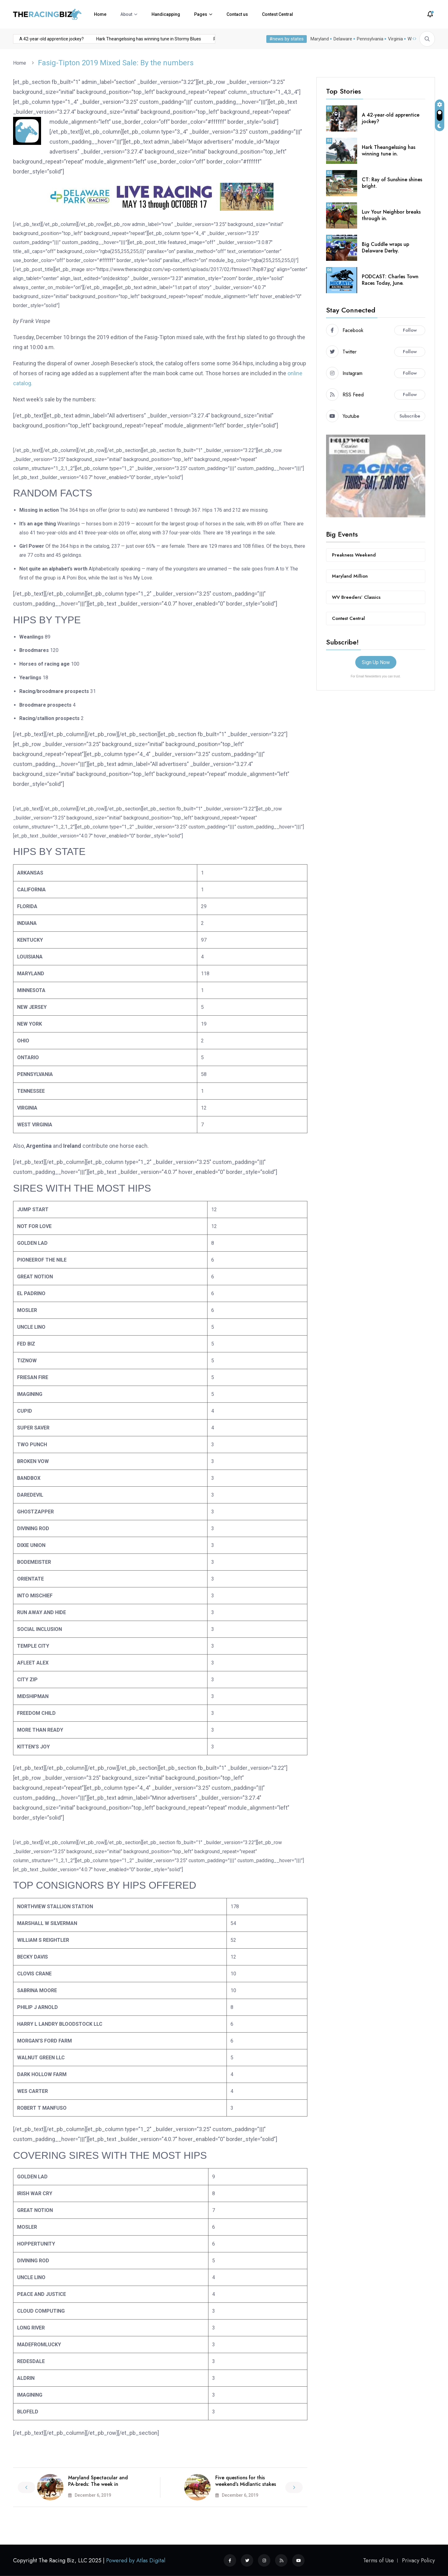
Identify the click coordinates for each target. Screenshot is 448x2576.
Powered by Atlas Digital (135, 2560)
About (126, 14)
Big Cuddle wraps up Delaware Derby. (385, 247)
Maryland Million (350, 576)
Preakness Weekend (354, 555)
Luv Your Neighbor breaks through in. (391, 215)
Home (100, 14)
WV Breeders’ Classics (356, 597)
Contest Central (277, 14)
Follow (410, 330)
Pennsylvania (370, 39)
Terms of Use (378, 2560)
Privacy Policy (418, 2560)
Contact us (237, 14)
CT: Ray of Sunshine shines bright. (392, 183)
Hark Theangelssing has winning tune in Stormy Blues (131, 38)
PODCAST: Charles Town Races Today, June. (390, 280)
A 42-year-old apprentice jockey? (34, 38)
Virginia (395, 39)
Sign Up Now (376, 662)
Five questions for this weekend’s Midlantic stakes (245, 2481)
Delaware (343, 39)
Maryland (319, 39)
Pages (200, 14)
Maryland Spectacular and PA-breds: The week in (98, 2481)
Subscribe (409, 416)
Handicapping (166, 14)
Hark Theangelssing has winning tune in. (388, 150)
